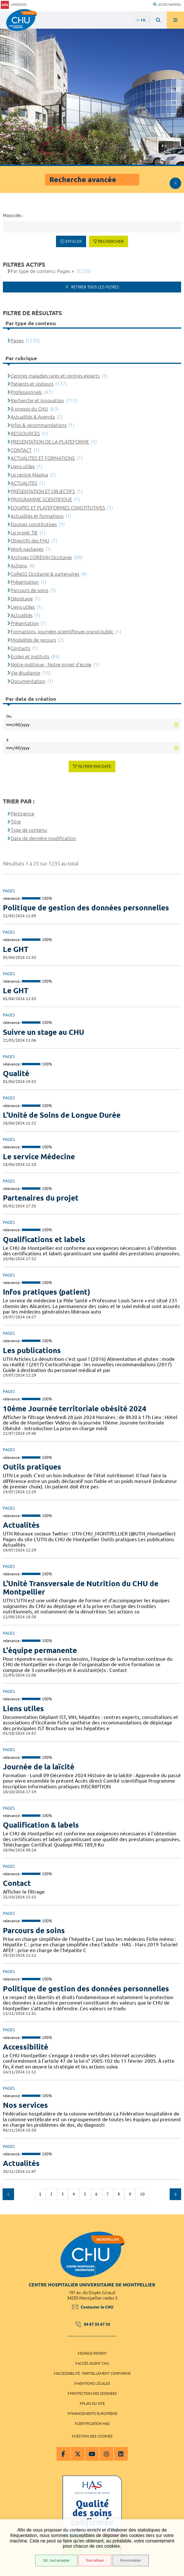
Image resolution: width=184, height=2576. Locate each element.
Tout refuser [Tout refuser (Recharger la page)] (95, 2561)
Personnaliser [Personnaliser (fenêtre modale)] (130, 2561)
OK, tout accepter (56, 2561)
